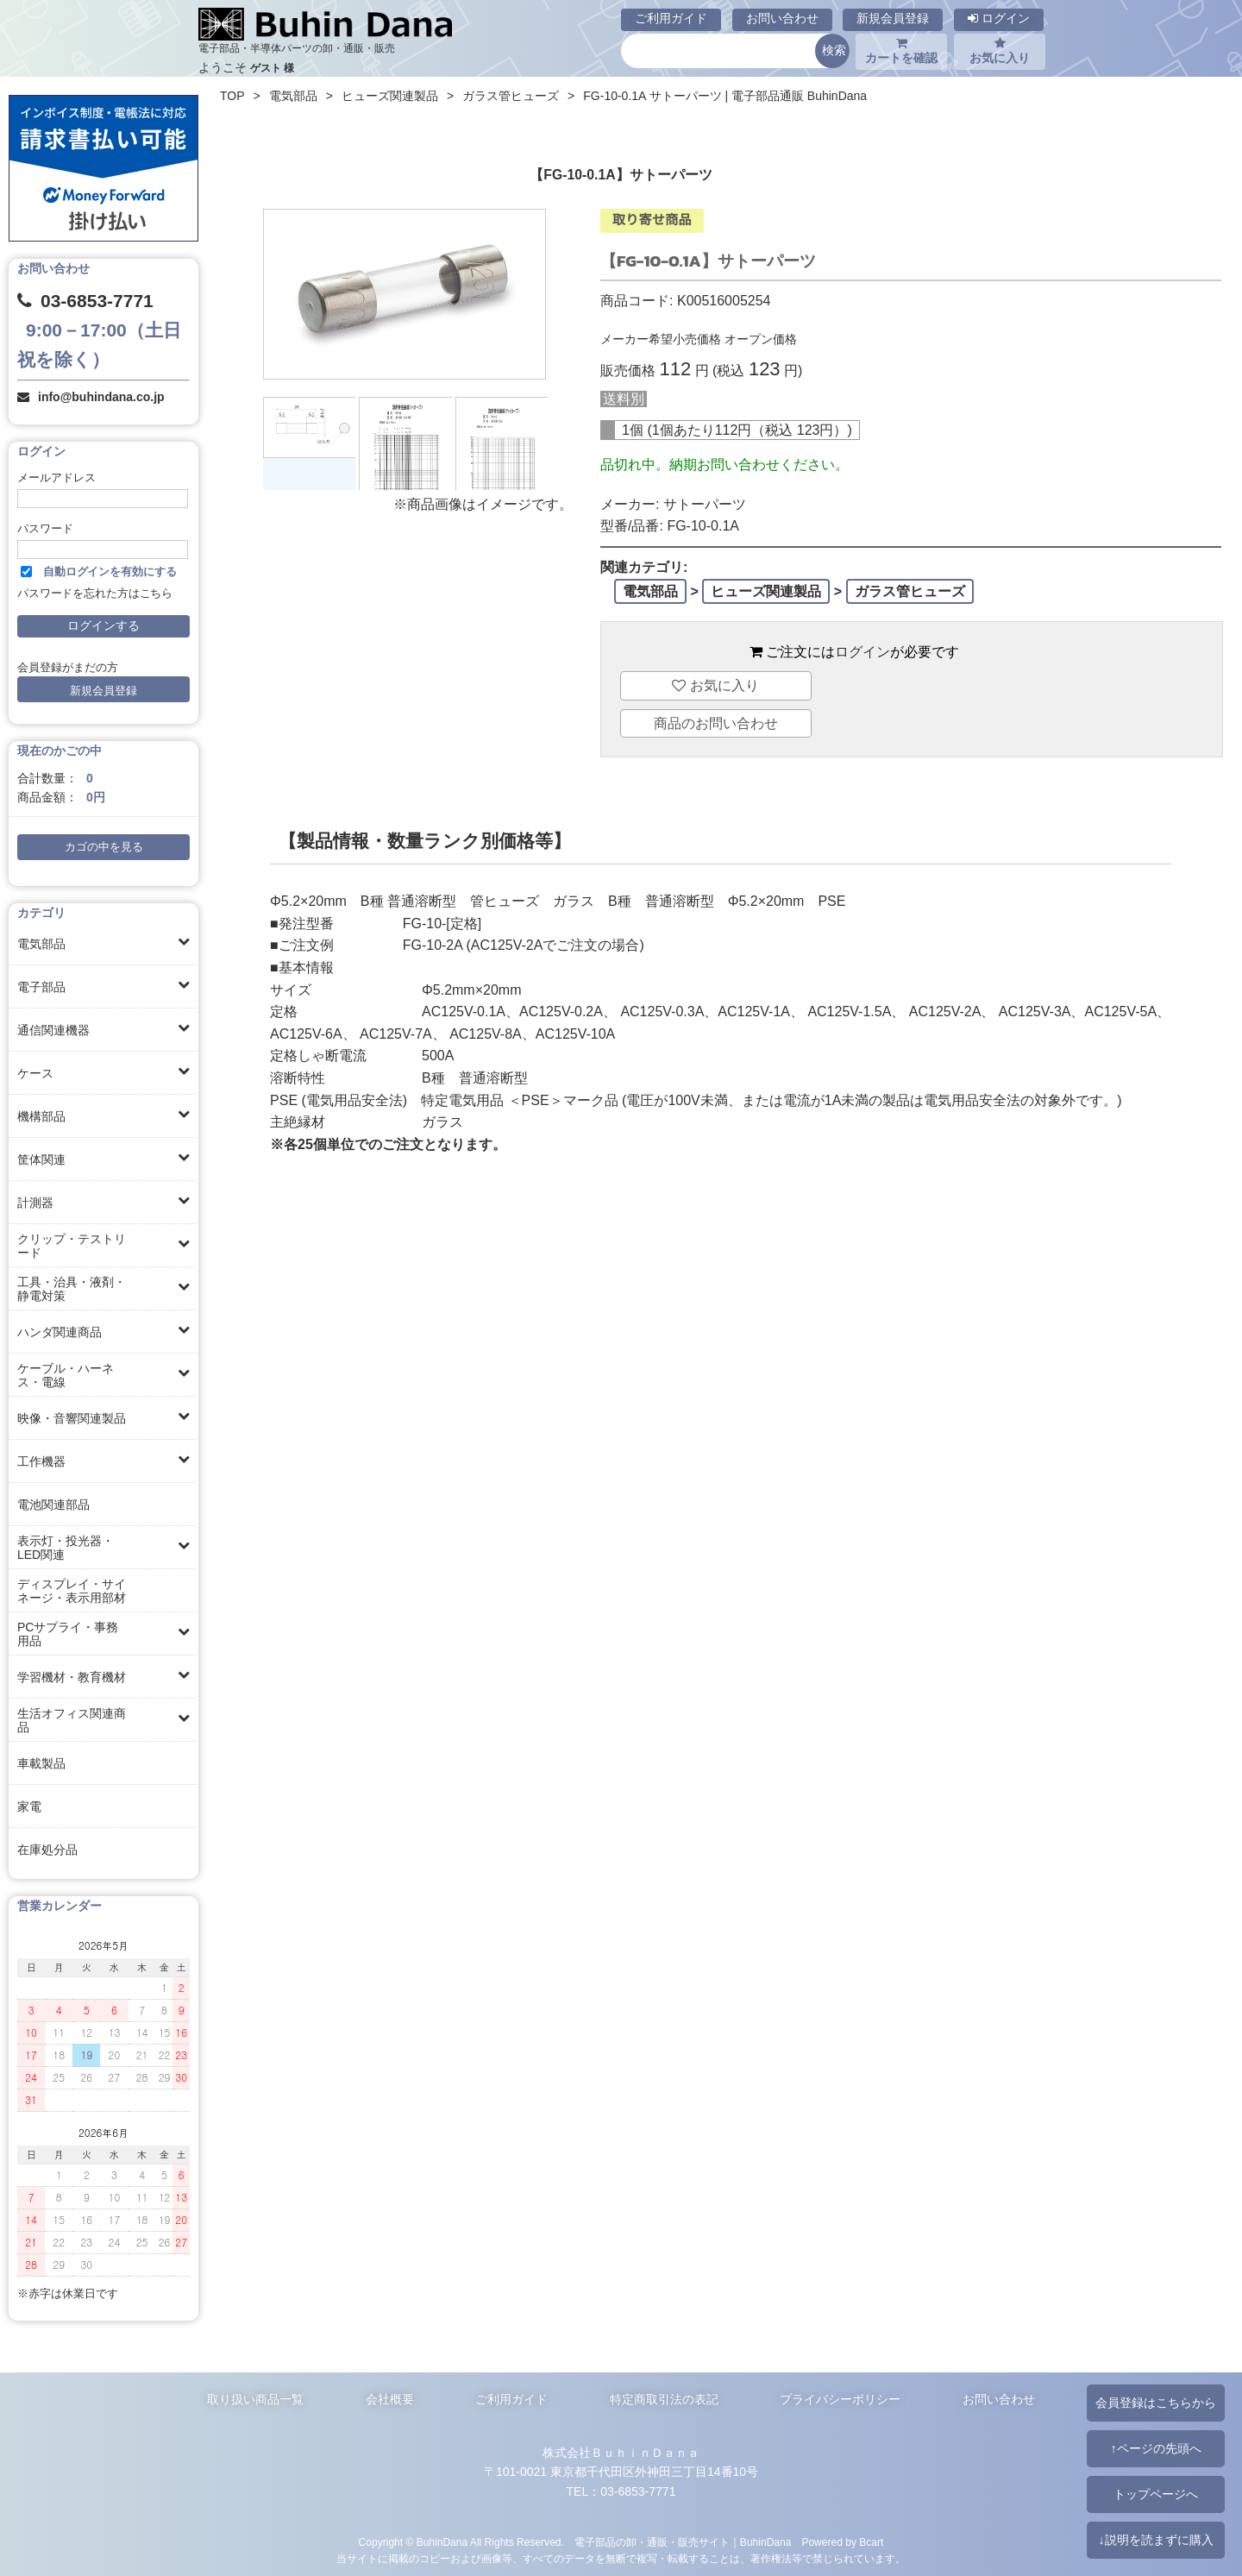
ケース (35, 1073)
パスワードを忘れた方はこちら (94, 593)
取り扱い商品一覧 (255, 2399)
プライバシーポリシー (840, 2399)
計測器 (35, 1202)
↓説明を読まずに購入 (1155, 2540)
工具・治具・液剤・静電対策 (71, 1289)
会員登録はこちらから (1155, 2403)
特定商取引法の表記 (664, 2399)
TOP (232, 96)
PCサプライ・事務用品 (67, 1634)
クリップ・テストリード (71, 1246)
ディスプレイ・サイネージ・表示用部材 (71, 1591)
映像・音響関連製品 (71, 1418)
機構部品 (41, 1116)
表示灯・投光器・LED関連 (65, 1547)
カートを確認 (901, 51)
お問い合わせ (782, 18)
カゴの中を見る (104, 847)
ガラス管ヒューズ (510, 96)
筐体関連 (41, 1159)
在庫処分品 (47, 1850)
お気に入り (999, 51)
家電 (29, 1806)
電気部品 (41, 944)
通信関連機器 (53, 1030)
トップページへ (1155, 2494)
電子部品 (41, 987)
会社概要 (390, 2399)
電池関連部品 (53, 1504)
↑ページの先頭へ (1155, 2448)
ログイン (999, 18)
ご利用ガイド (671, 18)
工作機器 (41, 1461)
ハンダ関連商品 (59, 1332)
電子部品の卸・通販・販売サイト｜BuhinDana (683, 2542)
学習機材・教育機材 (71, 1677)
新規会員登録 (892, 18)
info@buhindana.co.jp (101, 397)
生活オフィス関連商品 (71, 1720)
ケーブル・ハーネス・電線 (65, 1375)
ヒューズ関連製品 (390, 96)
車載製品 (41, 1763)
